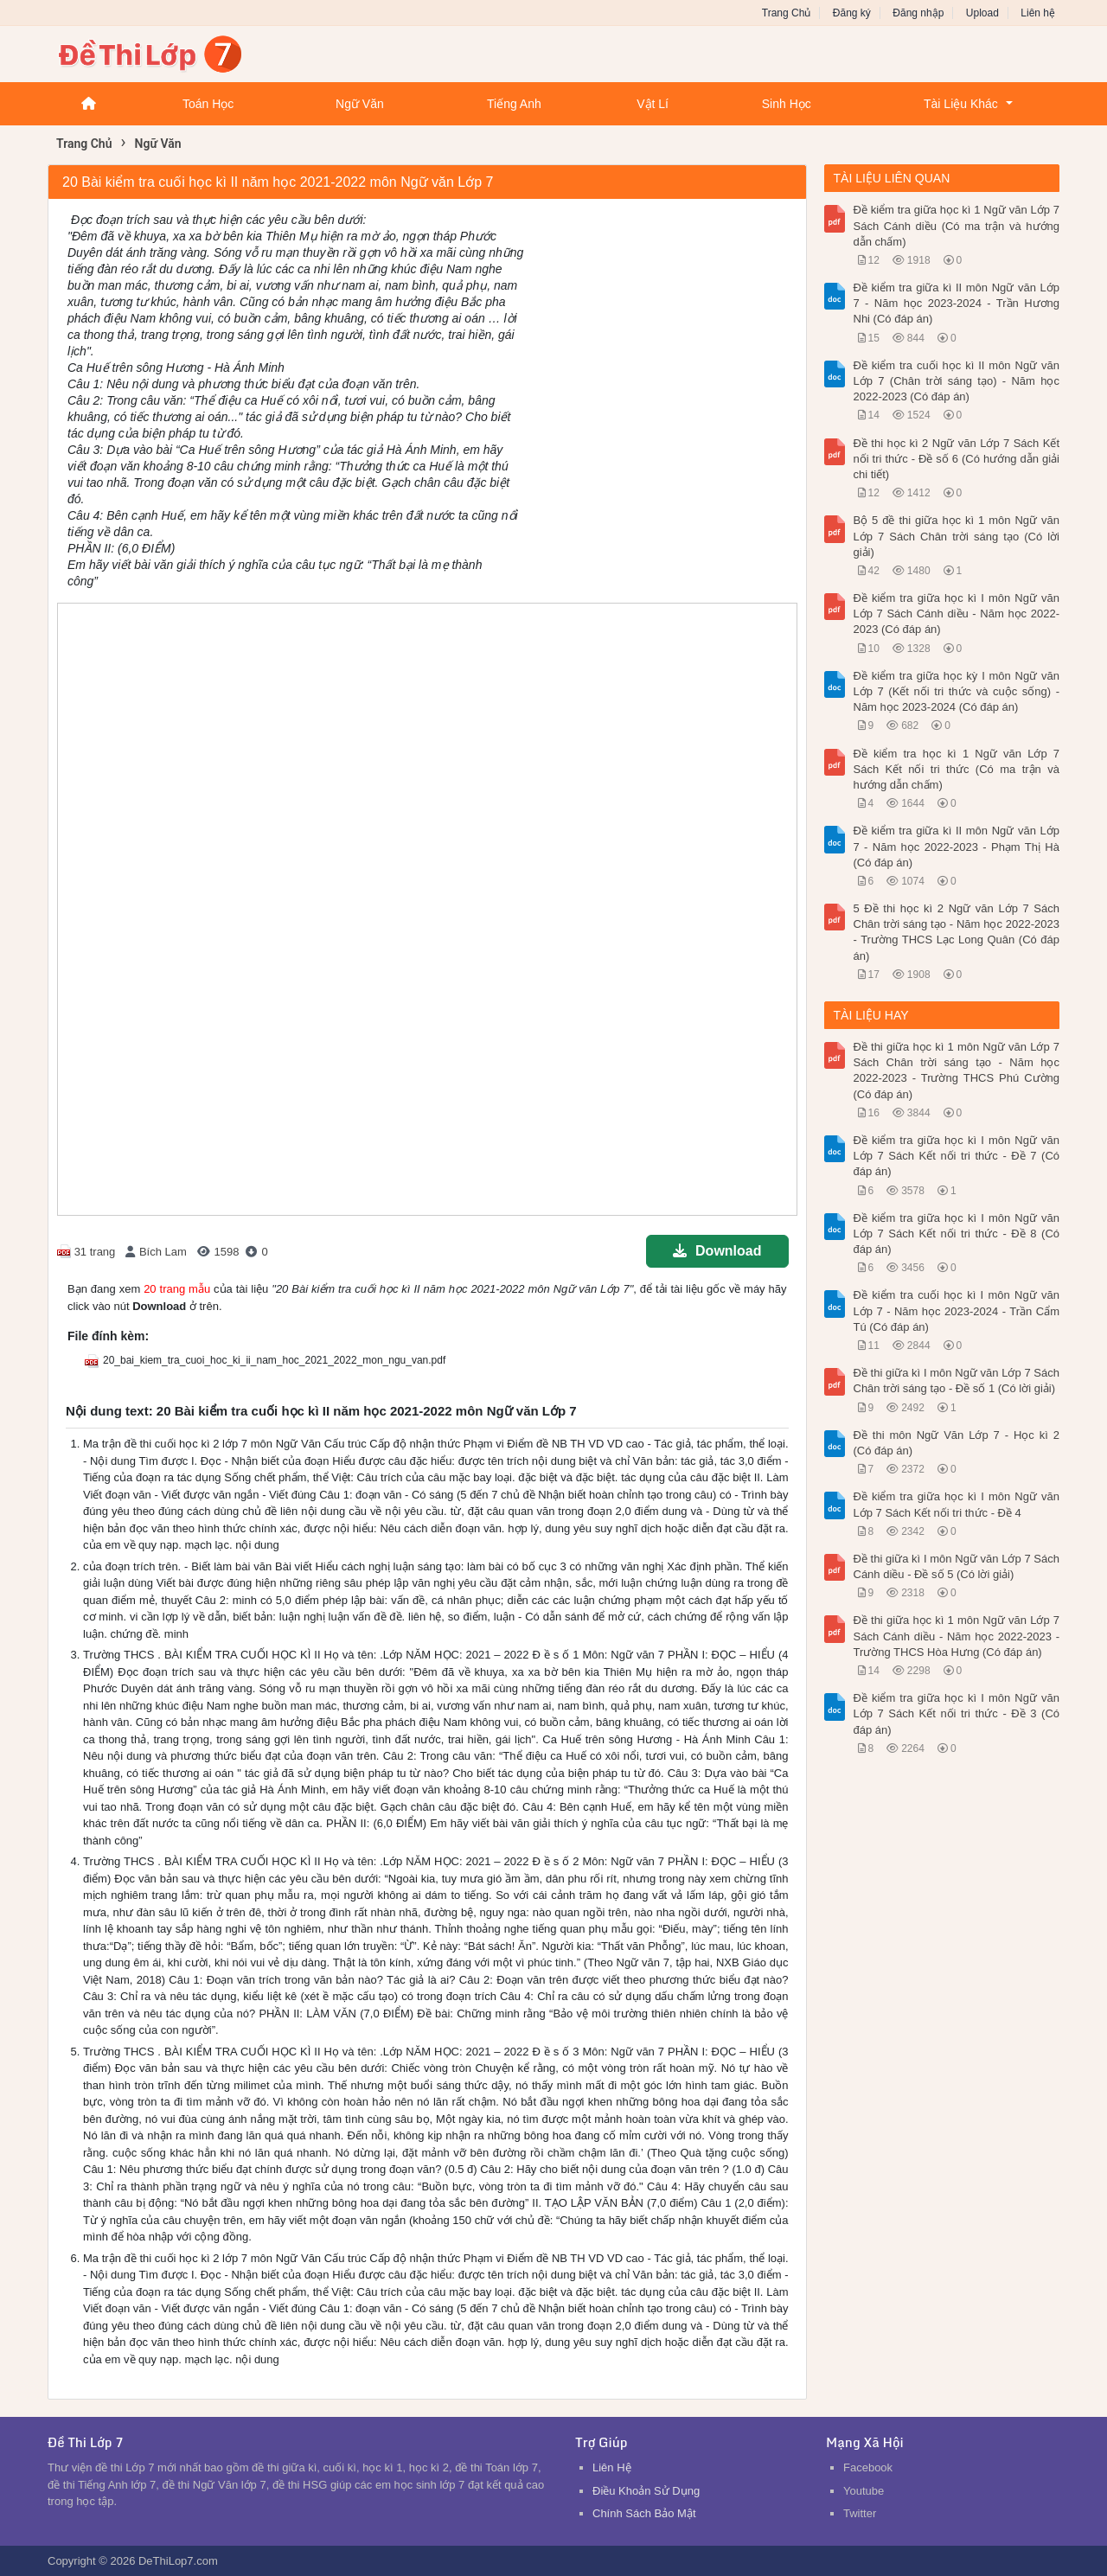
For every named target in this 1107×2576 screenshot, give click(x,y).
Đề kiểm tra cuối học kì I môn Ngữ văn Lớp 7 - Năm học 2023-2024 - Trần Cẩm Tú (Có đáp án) (957, 1310)
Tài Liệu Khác (961, 104)
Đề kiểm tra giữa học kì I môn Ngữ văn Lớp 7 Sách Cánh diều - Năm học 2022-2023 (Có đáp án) (957, 613)
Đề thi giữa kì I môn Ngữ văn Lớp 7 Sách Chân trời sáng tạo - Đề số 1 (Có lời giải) (957, 1380)
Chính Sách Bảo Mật (644, 2513)
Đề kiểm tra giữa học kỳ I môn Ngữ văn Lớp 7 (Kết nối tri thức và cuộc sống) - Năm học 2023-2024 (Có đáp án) (957, 691)
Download (717, 1250)
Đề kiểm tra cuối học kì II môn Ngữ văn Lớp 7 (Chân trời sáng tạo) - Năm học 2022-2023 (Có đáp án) (957, 381)
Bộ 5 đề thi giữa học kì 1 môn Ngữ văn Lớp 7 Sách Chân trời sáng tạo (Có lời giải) (957, 536)
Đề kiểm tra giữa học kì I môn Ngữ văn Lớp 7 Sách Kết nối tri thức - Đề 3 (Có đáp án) (957, 1713)
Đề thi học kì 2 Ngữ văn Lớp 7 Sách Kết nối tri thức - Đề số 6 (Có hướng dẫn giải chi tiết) (957, 459)
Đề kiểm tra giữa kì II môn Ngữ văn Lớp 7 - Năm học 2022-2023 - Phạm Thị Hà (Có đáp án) (957, 846)
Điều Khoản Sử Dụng (646, 2490)
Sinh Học (786, 104)
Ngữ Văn (360, 104)
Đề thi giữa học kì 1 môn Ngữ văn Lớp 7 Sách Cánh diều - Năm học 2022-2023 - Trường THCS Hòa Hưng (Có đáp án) (957, 1636)
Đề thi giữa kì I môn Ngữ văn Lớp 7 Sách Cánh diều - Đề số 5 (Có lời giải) (957, 1566)
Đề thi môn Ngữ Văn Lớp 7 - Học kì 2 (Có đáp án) (957, 1443)
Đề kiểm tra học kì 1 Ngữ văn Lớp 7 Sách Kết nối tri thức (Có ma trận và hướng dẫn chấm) (957, 769)
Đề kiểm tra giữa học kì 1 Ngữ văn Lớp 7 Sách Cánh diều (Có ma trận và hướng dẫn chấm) (957, 225)
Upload (982, 13)
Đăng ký (852, 13)
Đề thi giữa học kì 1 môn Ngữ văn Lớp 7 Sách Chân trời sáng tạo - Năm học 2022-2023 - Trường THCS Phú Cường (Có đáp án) (957, 1070)
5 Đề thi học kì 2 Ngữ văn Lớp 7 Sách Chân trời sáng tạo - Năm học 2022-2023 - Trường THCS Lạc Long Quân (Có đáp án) (957, 932)
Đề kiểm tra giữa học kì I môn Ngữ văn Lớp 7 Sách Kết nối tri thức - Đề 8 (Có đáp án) (957, 1233)
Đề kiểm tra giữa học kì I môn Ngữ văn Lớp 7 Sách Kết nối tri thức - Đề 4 (957, 1504)
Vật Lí (653, 104)
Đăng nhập (918, 13)
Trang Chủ (786, 13)
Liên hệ (1038, 13)
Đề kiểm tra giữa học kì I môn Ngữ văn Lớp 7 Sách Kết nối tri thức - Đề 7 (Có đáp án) (957, 1156)
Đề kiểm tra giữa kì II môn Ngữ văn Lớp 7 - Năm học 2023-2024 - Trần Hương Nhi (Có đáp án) (957, 303)
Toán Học (208, 104)
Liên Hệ (611, 2467)
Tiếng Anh (514, 104)
